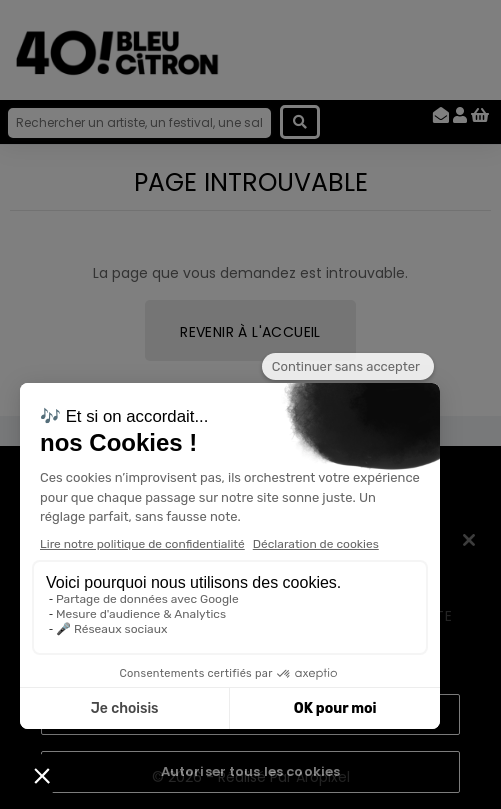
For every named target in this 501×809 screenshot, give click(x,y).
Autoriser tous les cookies (250, 771)
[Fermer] (469, 540)
